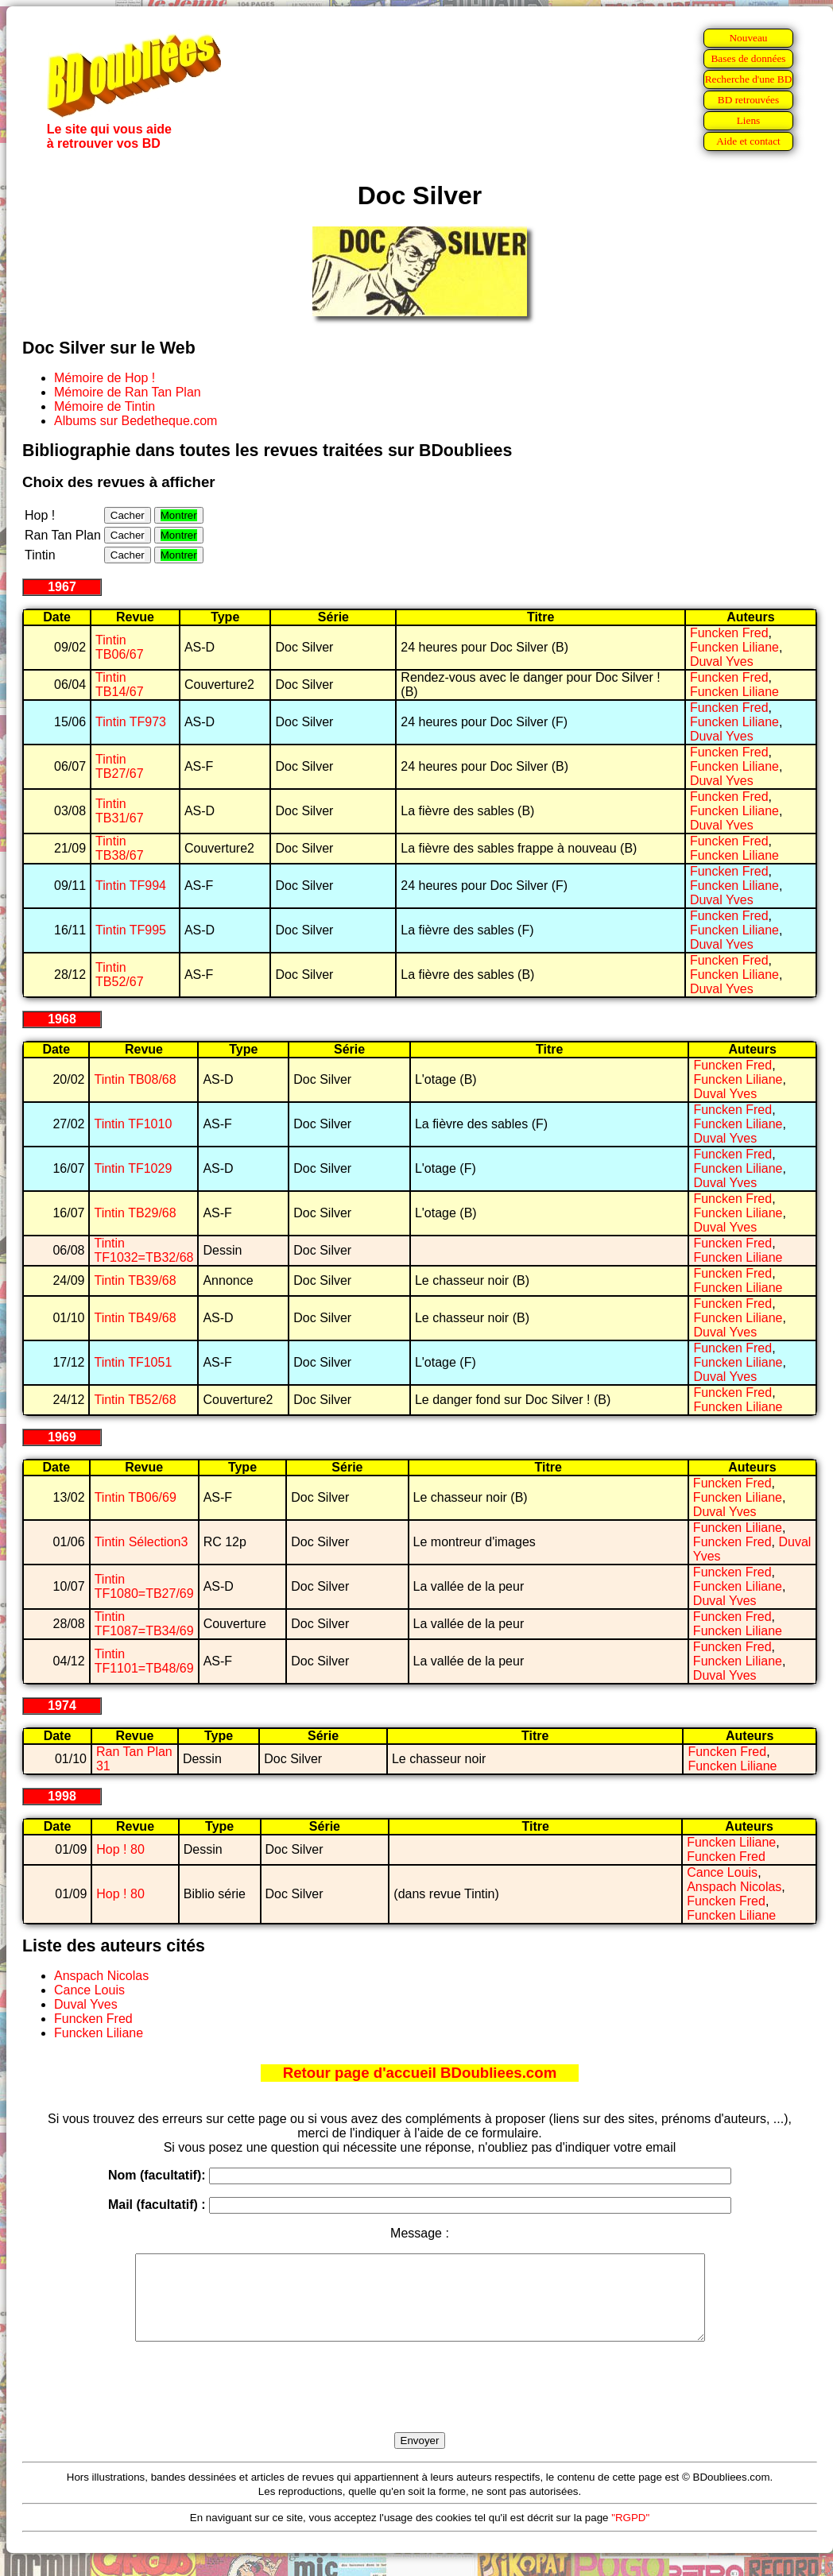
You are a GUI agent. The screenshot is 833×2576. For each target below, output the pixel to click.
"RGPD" (630, 2534)
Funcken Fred (729, 633)
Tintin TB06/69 (135, 1497)
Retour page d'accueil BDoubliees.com (419, 2072)
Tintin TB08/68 (135, 1079)
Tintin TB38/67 (119, 848)
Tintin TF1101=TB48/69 (144, 1661)
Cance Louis (722, 1872)
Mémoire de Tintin (104, 406)
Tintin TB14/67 (119, 684)
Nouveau (748, 38)
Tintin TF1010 (133, 1124)
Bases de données (748, 58)
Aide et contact (748, 141)
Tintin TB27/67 (119, 766)
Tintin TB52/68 (135, 1399)
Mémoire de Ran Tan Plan (127, 392)
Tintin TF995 (130, 930)
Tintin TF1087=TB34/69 (144, 1624)
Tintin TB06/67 (119, 647)
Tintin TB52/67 (119, 974)
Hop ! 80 (120, 1849)
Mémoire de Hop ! (104, 378)
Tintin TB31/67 (119, 811)
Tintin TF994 (130, 885)
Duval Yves (722, 661)
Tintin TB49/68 (135, 1318)
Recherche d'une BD (748, 79)
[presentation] (419, 2405)
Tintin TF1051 (133, 1362)
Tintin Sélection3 (141, 1542)
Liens (749, 120)
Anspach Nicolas (734, 1886)
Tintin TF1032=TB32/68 (143, 1250)
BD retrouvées (748, 100)
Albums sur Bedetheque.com (135, 420)
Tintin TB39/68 (135, 1280)
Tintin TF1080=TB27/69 (144, 1586)
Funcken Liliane (734, 647)
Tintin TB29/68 (135, 1213)
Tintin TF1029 (133, 1168)
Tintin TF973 (130, 722)
